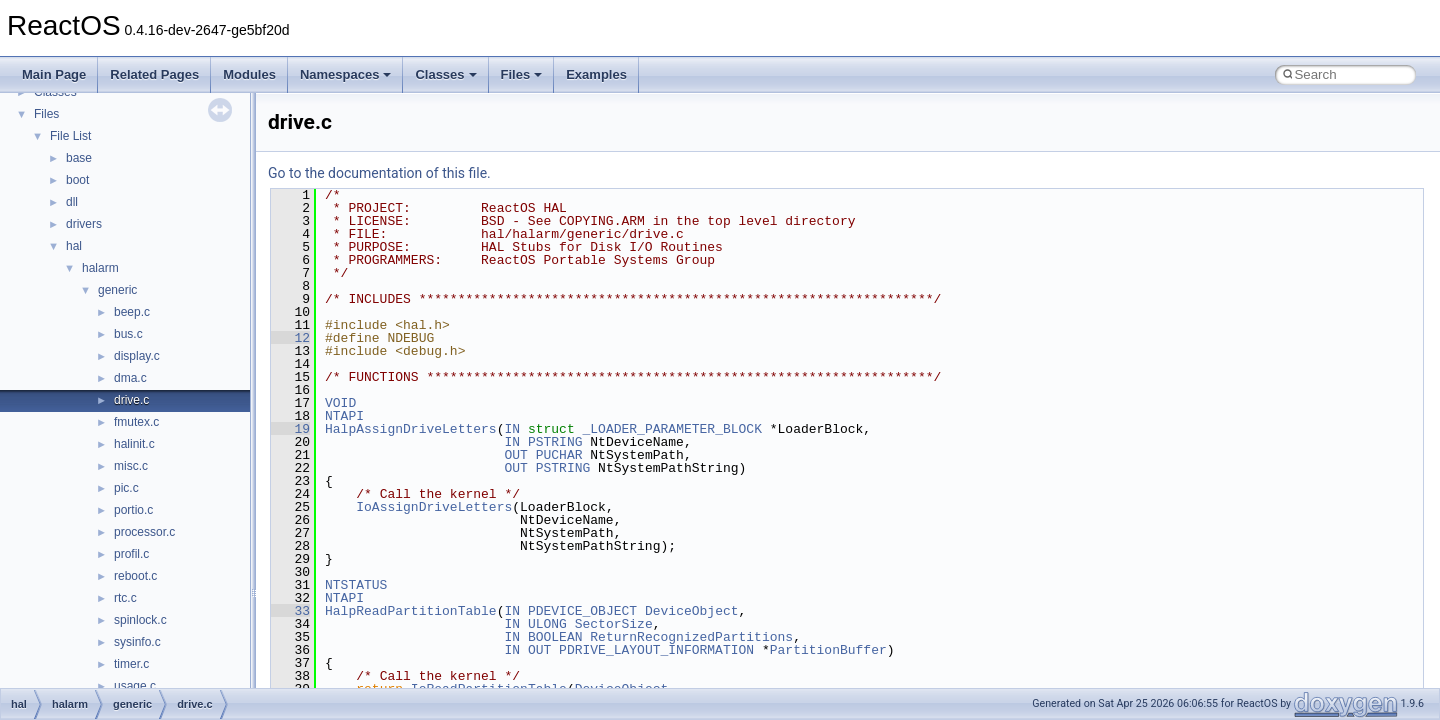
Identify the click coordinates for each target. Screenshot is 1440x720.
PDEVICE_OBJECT (582, 611)
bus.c (128, 334)
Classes (445, 74)
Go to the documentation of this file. (379, 173)
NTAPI (344, 416)
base (79, 158)
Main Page (54, 74)
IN (512, 429)
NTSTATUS (356, 585)
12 (290, 338)
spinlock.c (140, 620)
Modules (249, 74)
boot (77, 180)
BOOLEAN (555, 637)
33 (290, 611)
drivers (84, 224)
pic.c (126, 488)
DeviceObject (692, 611)
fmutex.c (136, 422)
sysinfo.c (137, 642)
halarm (100, 268)
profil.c (131, 554)
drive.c (131, 400)
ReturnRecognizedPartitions (691, 637)
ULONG (547, 624)
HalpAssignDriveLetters (411, 429)
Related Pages (154, 74)
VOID (340, 403)
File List (70, 136)
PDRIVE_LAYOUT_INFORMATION (656, 650)
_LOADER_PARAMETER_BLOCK (671, 429)
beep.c (132, 312)
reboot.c (135, 576)
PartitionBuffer (828, 650)
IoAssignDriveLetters (434, 507)
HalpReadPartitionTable (411, 611)
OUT (515, 455)
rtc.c (125, 598)
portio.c (133, 510)
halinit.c (134, 444)
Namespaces (346, 74)
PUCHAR (559, 455)
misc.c (131, 466)
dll (72, 202)
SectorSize (614, 624)
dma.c (130, 378)
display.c (137, 356)
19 (290, 429)
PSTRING (555, 442)
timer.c (131, 664)
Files (522, 74)
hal (74, 246)
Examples (596, 74)
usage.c (135, 686)
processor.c (144, 532)
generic (117, 290)
